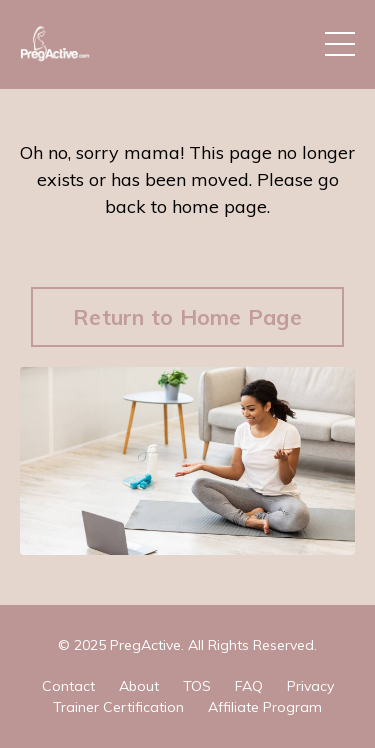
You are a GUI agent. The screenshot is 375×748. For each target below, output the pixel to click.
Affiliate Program (265, 707)
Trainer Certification (118, 707)
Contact (68, 686)
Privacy (310, 686)
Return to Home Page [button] (187, 316)
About (139, 686)
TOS (197, 686)
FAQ (249, 686)
